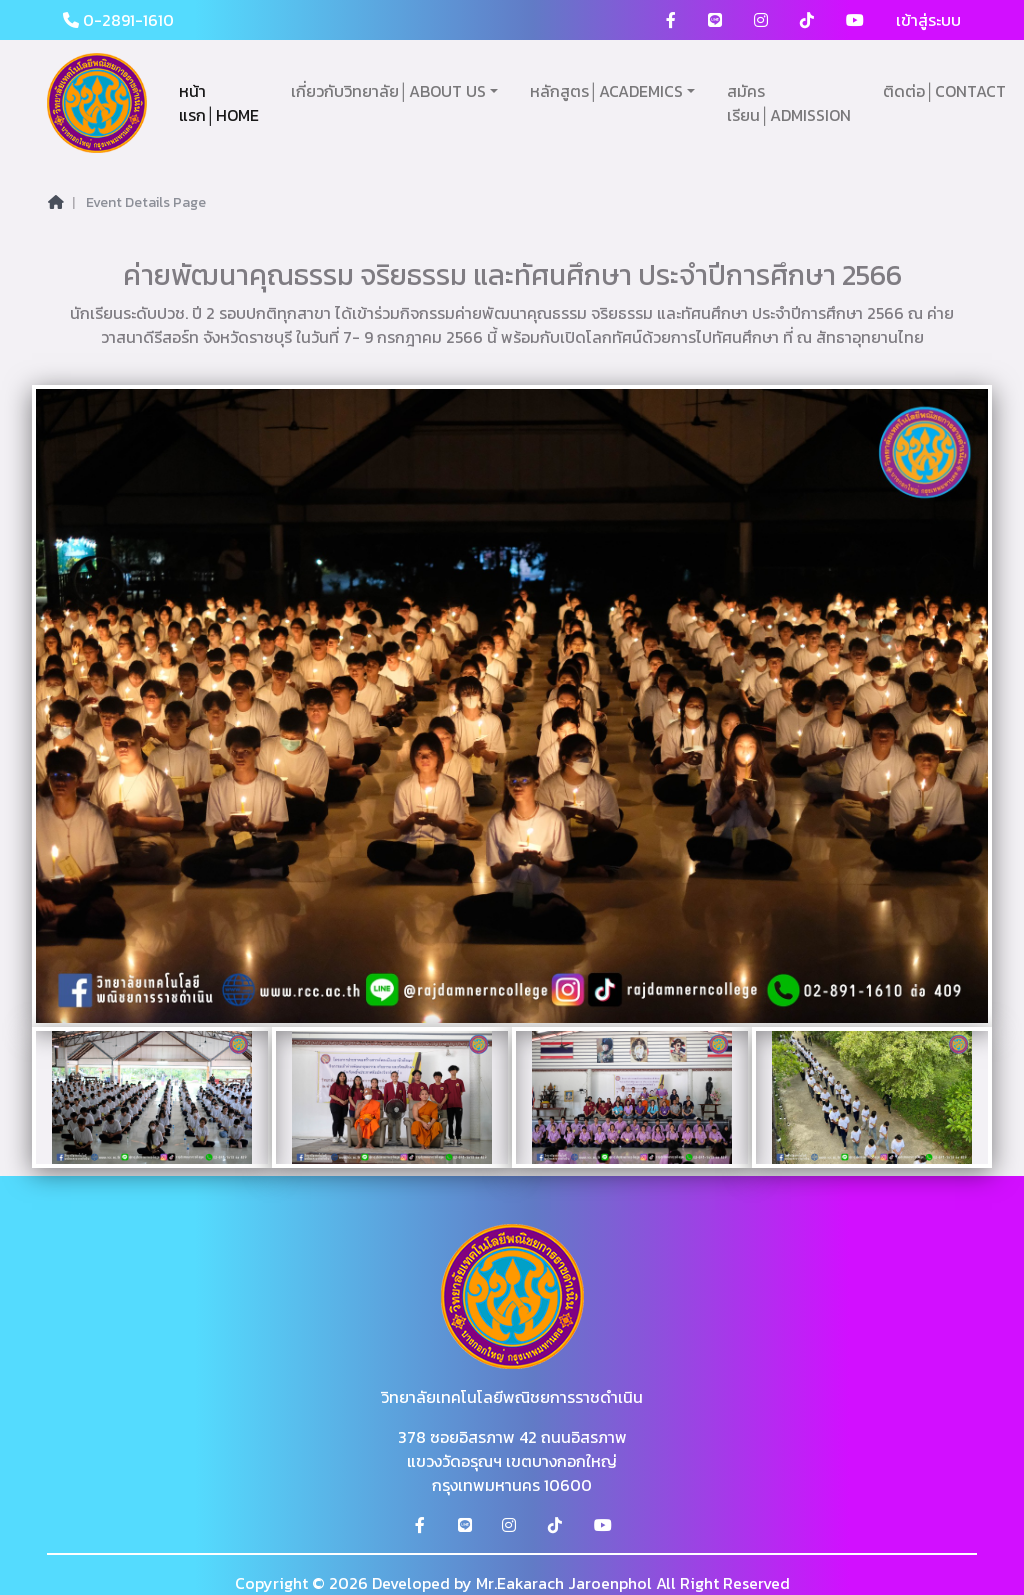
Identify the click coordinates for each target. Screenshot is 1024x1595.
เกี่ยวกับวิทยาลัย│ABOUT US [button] (388, 91)
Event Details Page (146, 202)
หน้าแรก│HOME (219, 103)
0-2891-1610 (118, 20)
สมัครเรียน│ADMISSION (789, 103)
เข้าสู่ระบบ (928, 20)
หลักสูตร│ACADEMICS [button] (606, 91)
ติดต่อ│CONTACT (944, 91)
